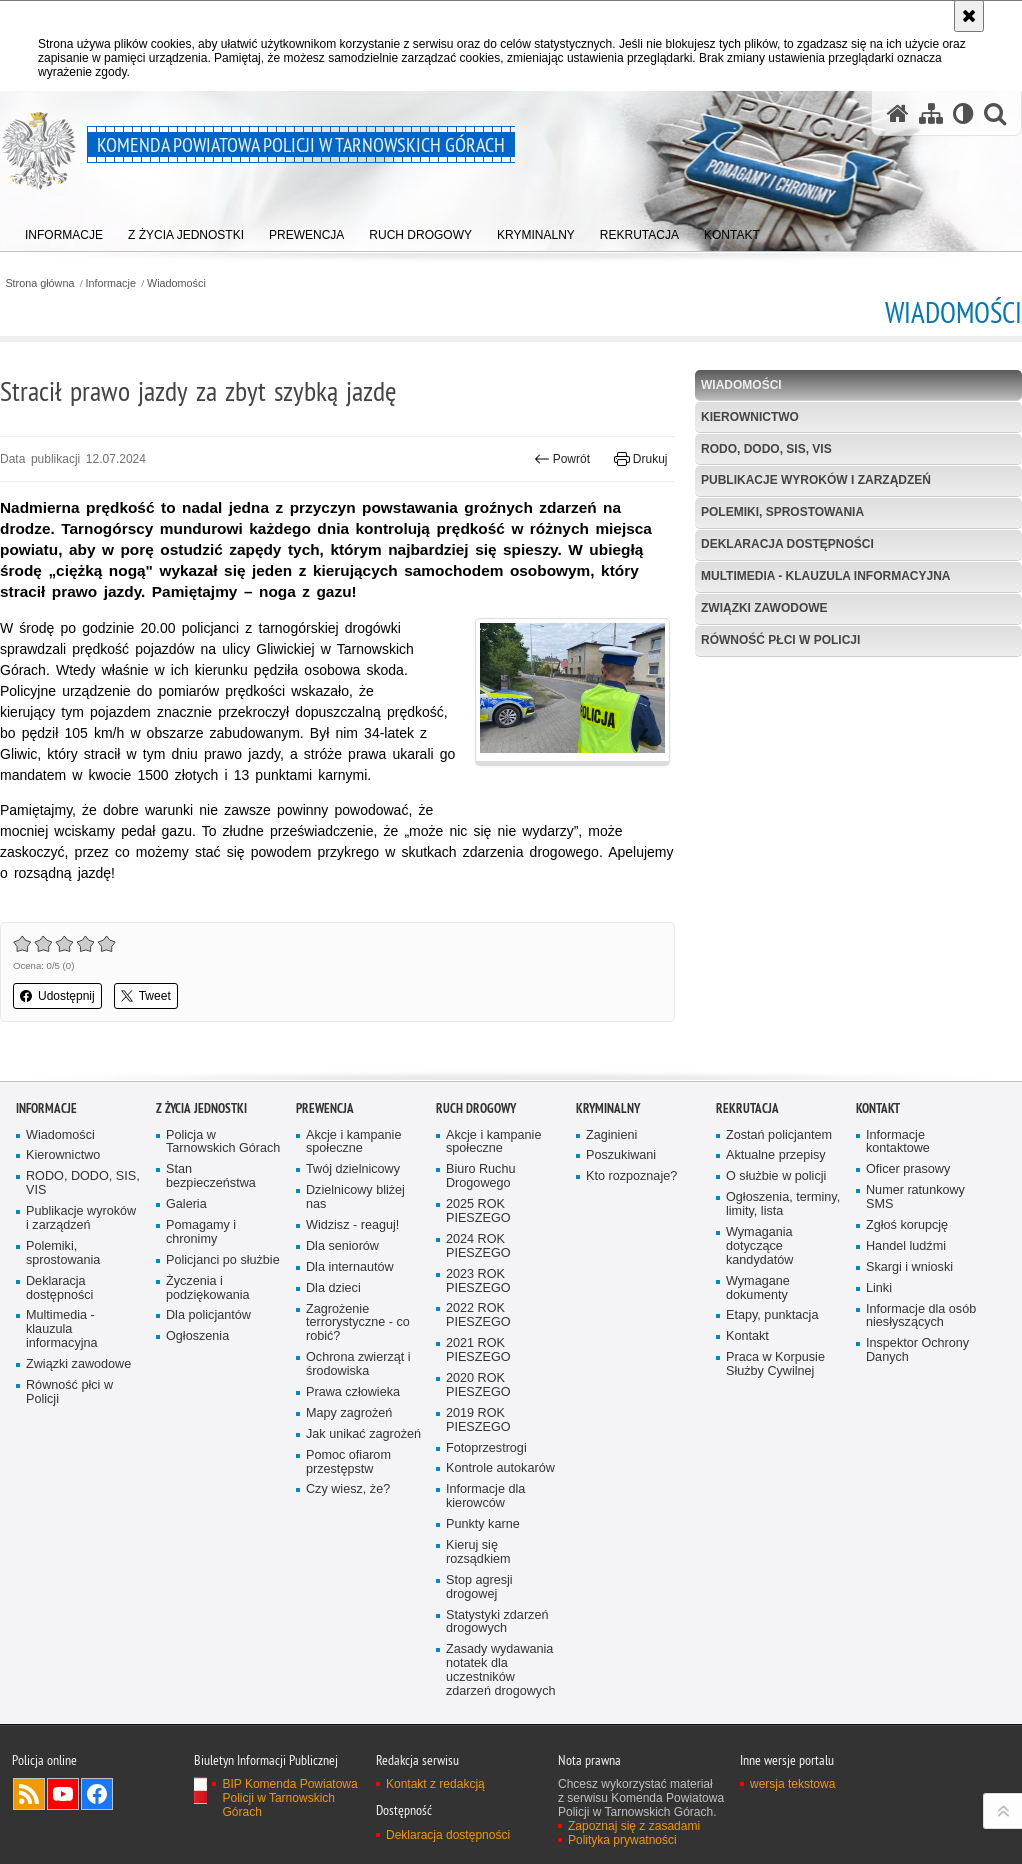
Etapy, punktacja (772, 1344)
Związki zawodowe (764, 608)
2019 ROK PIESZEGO (478, 1449)
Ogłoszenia (197, 1365)
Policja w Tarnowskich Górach (223, 1170)
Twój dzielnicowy (353, 1198)
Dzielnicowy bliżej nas (355, 1226)
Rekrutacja (747, 1136)
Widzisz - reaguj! (352, 1254)
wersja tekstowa (792, 1813)
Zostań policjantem (779, 1163)
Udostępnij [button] (57, 996)
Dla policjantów (208, 1344)
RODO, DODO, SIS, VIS (766, 449)
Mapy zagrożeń (349, 1442)
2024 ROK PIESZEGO (478, 1275)
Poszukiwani (621, 1184)
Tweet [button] (146, 996)
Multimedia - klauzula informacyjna (826, 576)
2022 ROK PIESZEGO (478, 1344)
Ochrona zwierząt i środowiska (358, 1393)
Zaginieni (611, 1163)
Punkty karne (483, 1553)
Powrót (562, 459)
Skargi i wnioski (909, 1296)
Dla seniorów (342, 1275)
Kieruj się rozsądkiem (478, 1581)
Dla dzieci (333, 1316)
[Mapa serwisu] (931, 113)
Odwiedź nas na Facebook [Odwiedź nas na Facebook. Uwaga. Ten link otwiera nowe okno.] (97, 1823)
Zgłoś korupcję (907, 1254)
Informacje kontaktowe (898, 1170)
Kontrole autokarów (500, 1497)
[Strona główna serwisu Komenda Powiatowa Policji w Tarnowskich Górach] (898, 113)
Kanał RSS (29, 1823)
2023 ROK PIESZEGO (478, 1309)
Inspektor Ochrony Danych (917, 1379)
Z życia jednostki (201, 1136)
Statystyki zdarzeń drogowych (497, 1650)
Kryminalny (608, 1136)
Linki (879, 1316)
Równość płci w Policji (780, 640)
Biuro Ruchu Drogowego (480, 1205)
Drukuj (640, 459)
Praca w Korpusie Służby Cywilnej (775, 1393)
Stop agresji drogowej (479, 1616)
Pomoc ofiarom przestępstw (348, 1490)
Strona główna (39, 283)
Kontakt (747, 1365)
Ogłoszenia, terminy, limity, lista (783, 1233)
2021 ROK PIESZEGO (478, 1379)
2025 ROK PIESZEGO (478, 1240)
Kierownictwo (750, 417)
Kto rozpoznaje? (631, 1205)
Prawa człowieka (353, 1421)
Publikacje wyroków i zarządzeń (816, 480)
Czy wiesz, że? (348, 1518)
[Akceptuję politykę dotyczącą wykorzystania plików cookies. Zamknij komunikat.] (969, 16)
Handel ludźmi (906, 1275)
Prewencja (325, 1136)
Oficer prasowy (908, 1198)
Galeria (186, 1233)
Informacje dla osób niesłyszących (921, 1344)
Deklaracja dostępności (787, 544)
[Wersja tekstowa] (963, 113)
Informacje (111, 283)
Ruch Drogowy (476, 1136)
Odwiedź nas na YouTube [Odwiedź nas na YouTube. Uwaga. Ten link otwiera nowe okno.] (63, 1823)
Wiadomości (176, 283)
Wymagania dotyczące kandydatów (759, 1275)
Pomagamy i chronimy (201, 1261)
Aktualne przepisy (776, 1184)
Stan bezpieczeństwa (211, 1205)
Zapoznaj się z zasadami (634, 1855)
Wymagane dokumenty (758, 1316)
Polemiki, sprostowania (782, 512)
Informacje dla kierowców (485, 1525)
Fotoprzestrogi (486, 1476)
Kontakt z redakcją (435, 1813)
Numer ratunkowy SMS (915, 1226)
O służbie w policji (776, 1205)
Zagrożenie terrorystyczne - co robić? (358, 1351)
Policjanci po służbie (223, 1289)
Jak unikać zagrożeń (363, 1463)
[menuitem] (64, 230)
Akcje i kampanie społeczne (353, 1170)
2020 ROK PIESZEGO (478, 1414)
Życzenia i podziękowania (208, 1316)
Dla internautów (350, 1296)
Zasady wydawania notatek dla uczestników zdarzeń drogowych (500, 1699)
